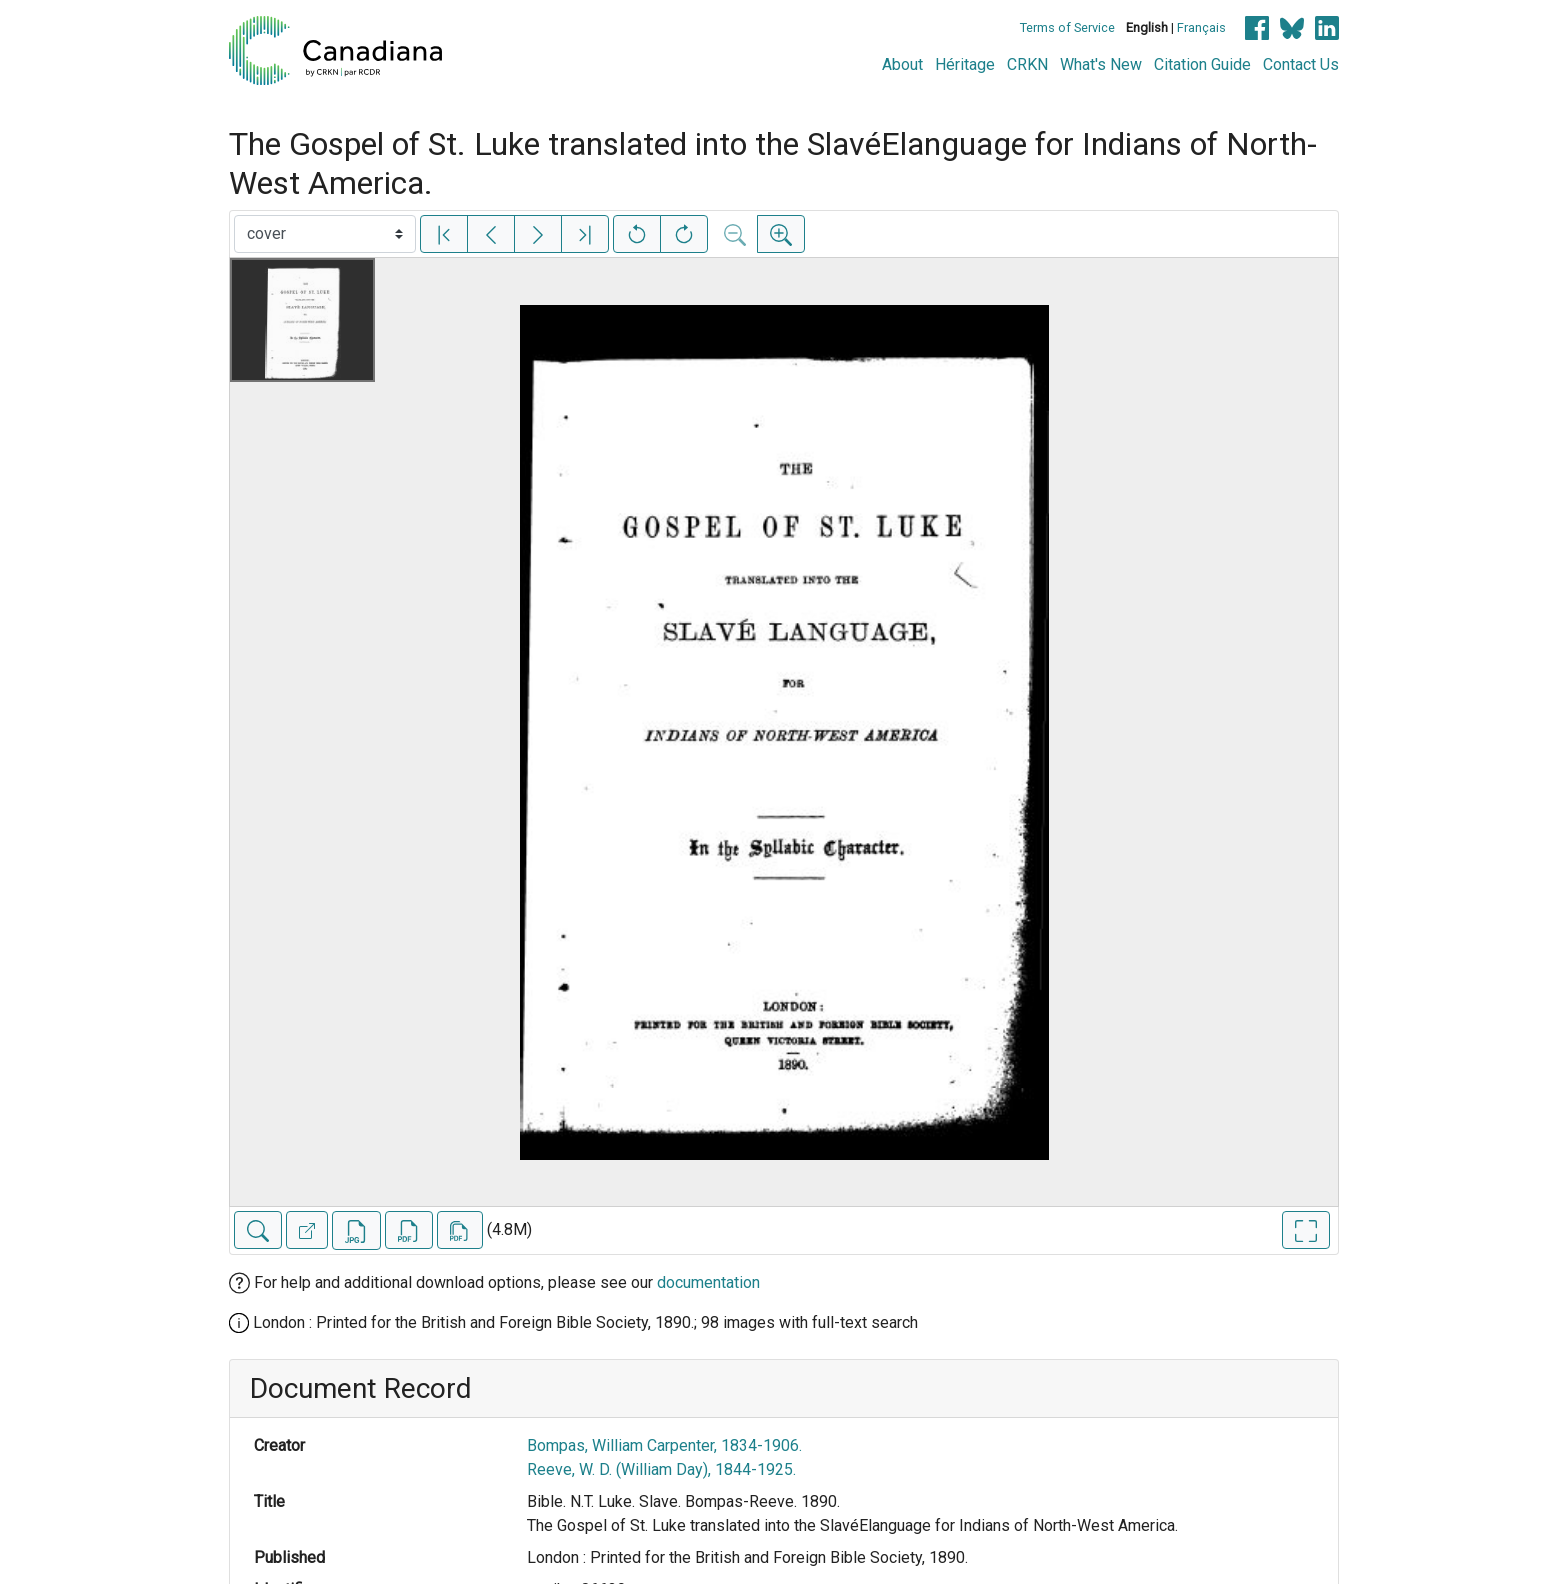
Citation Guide (1202, 64)
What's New (1101, 64)
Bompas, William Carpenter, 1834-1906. (664, 1445)
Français (1201, 27)
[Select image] (325, 234)
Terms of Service (1067, 27)
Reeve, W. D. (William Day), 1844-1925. (661, 1469)
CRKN (1027, 64)
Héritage (965, 64)
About (902, 64)
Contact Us (1301, 64)
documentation (708, 1282)
